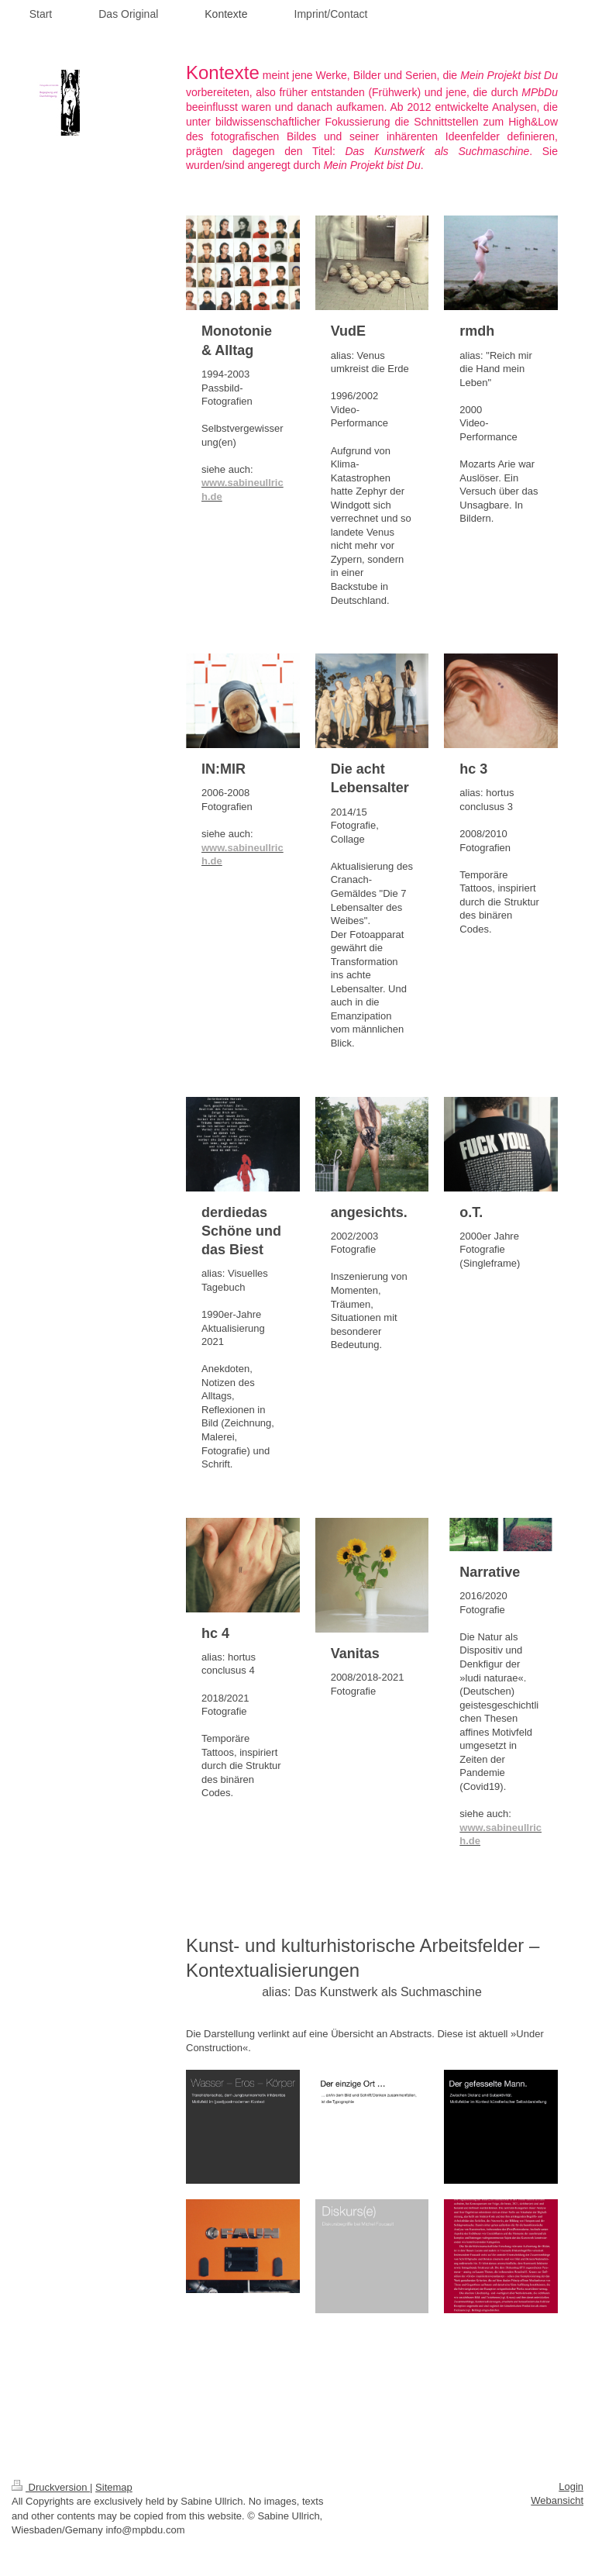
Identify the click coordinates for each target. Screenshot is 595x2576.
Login (571, 2486)
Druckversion (51, 2487)
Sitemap (113, 2487)
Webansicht (557, 2500)
